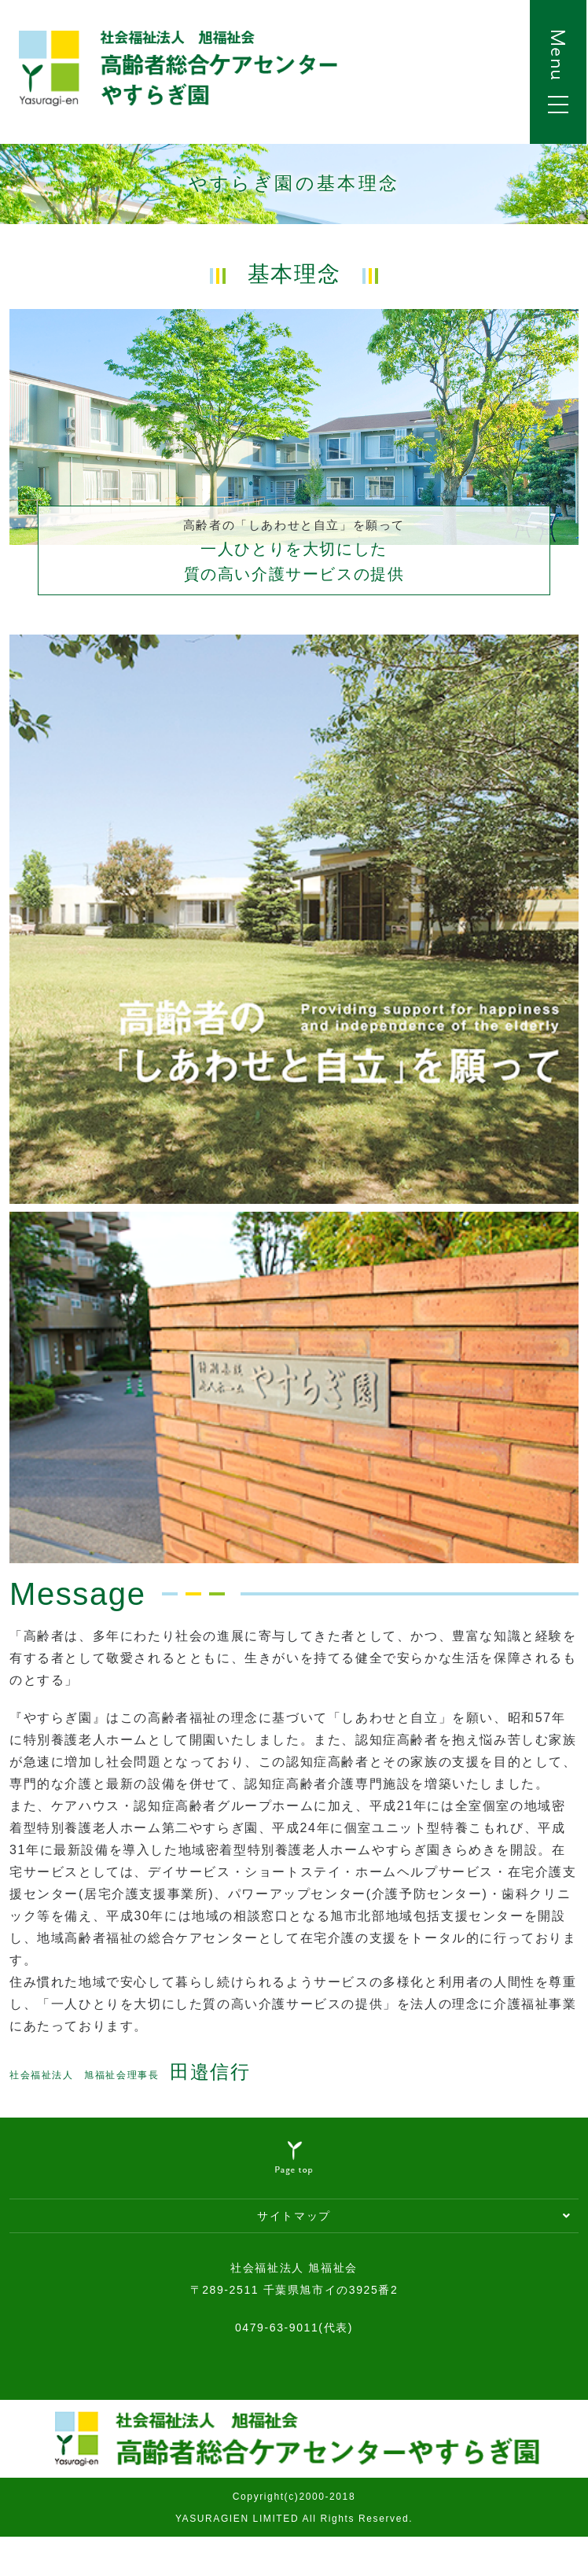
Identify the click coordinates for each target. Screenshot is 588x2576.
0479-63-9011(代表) (294, 2327)
